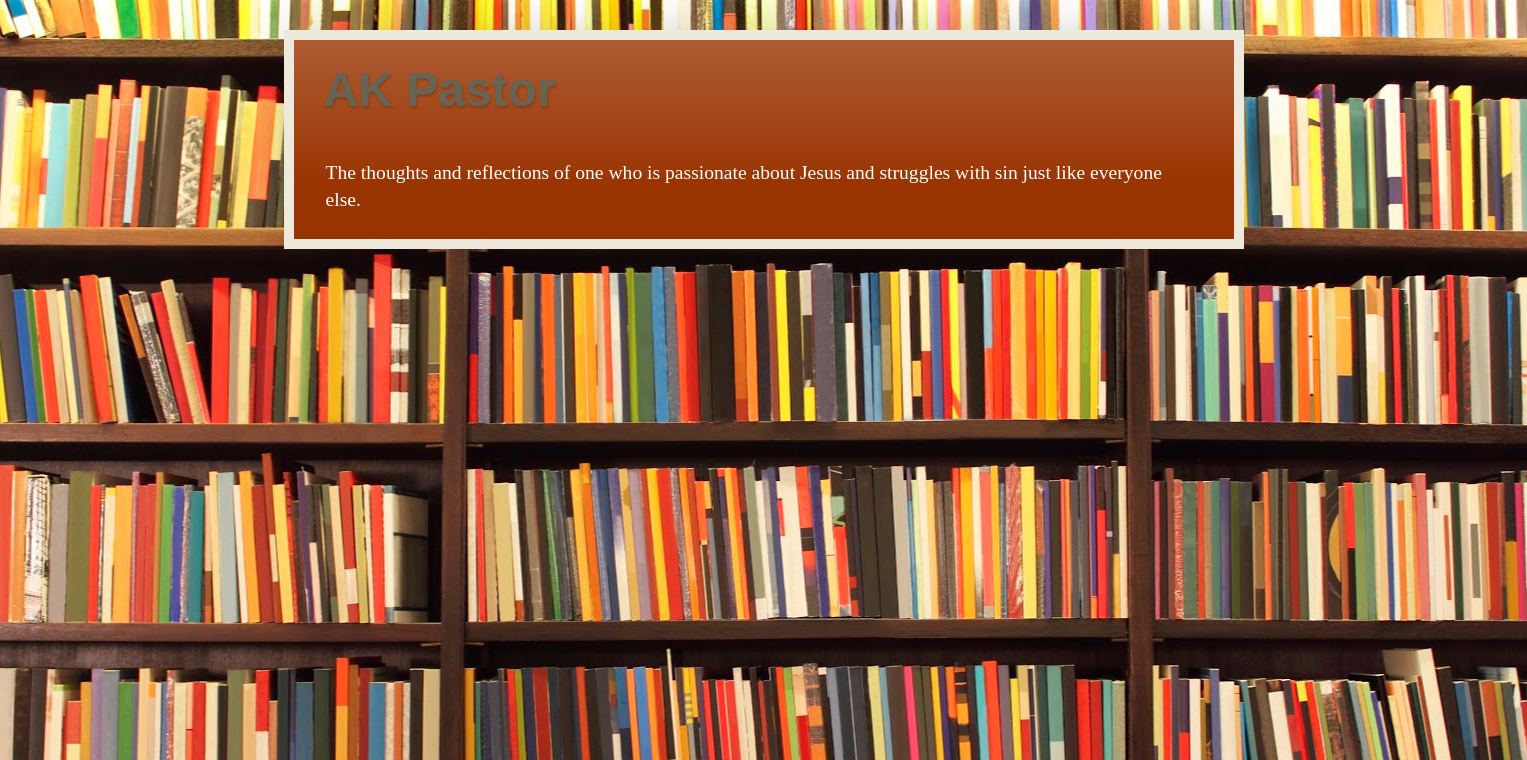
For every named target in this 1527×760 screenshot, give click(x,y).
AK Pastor (440, 89)
